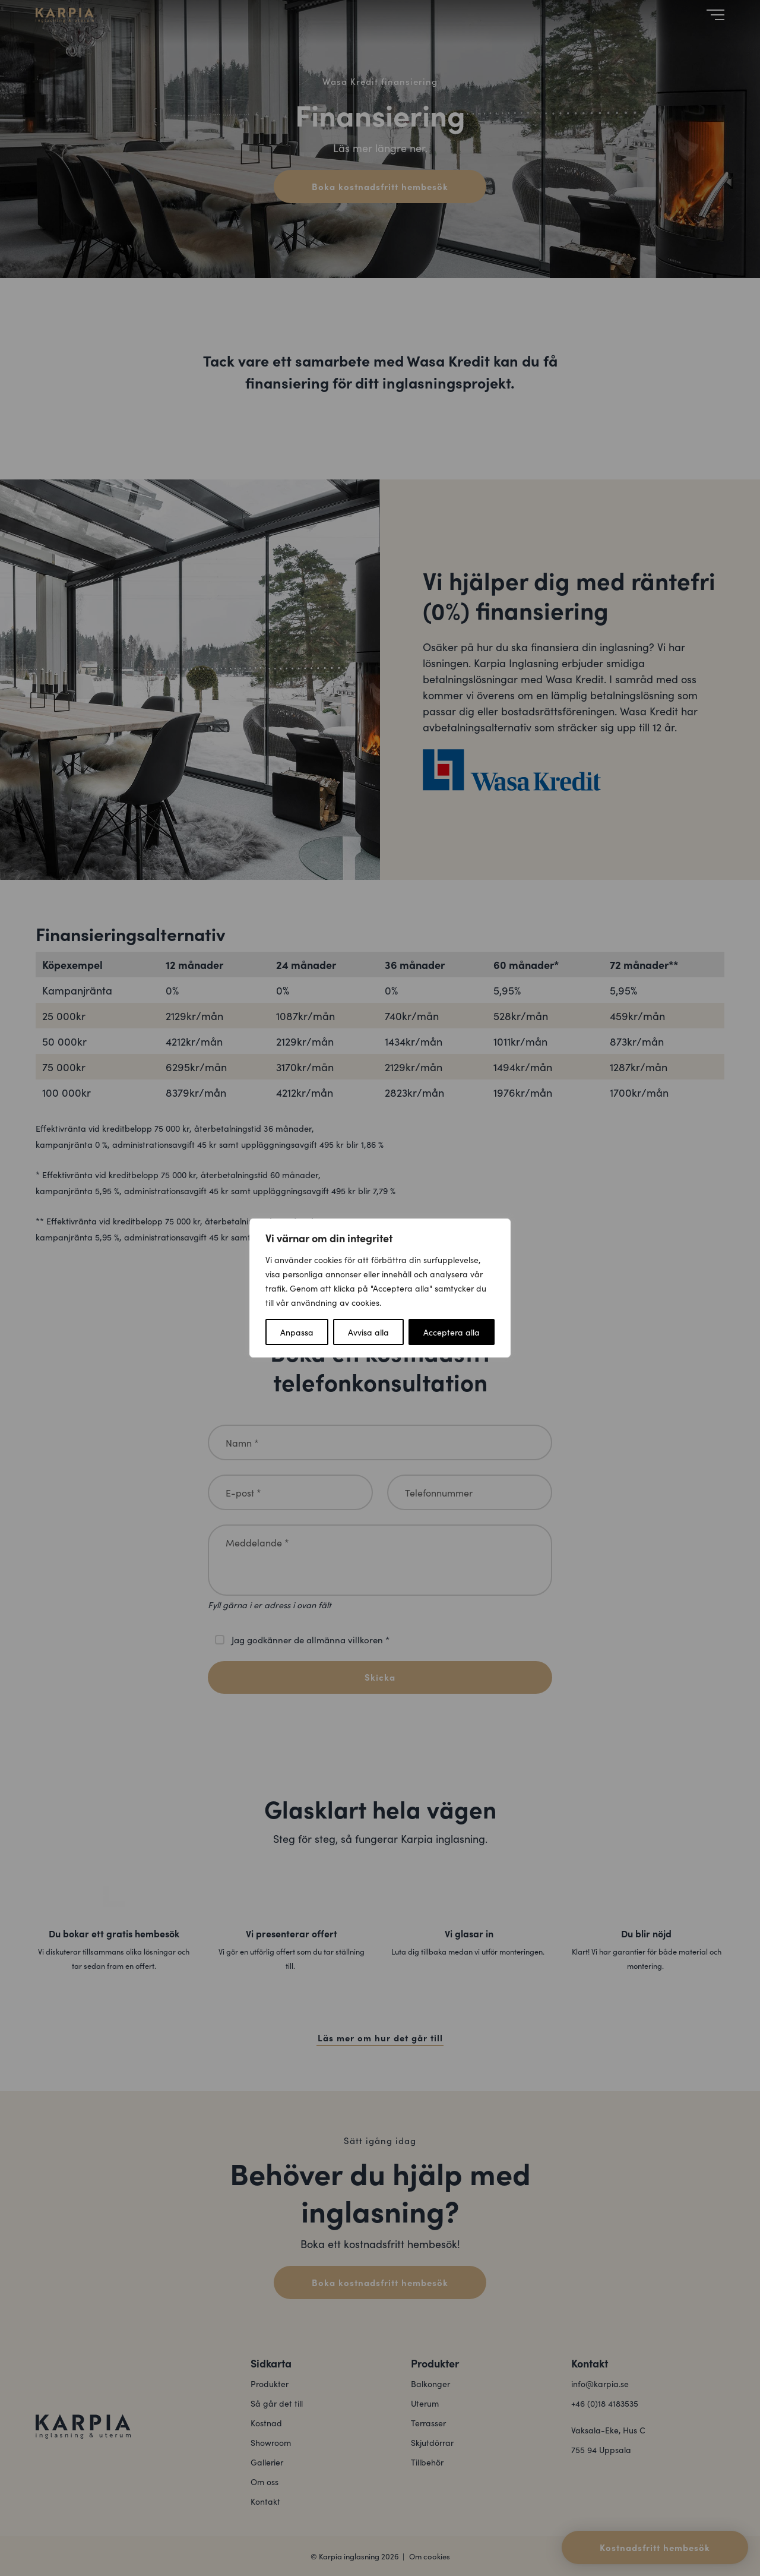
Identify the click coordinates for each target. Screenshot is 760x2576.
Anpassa (297, 1332)
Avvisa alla (368, 1332)
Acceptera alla (451, 1332)
